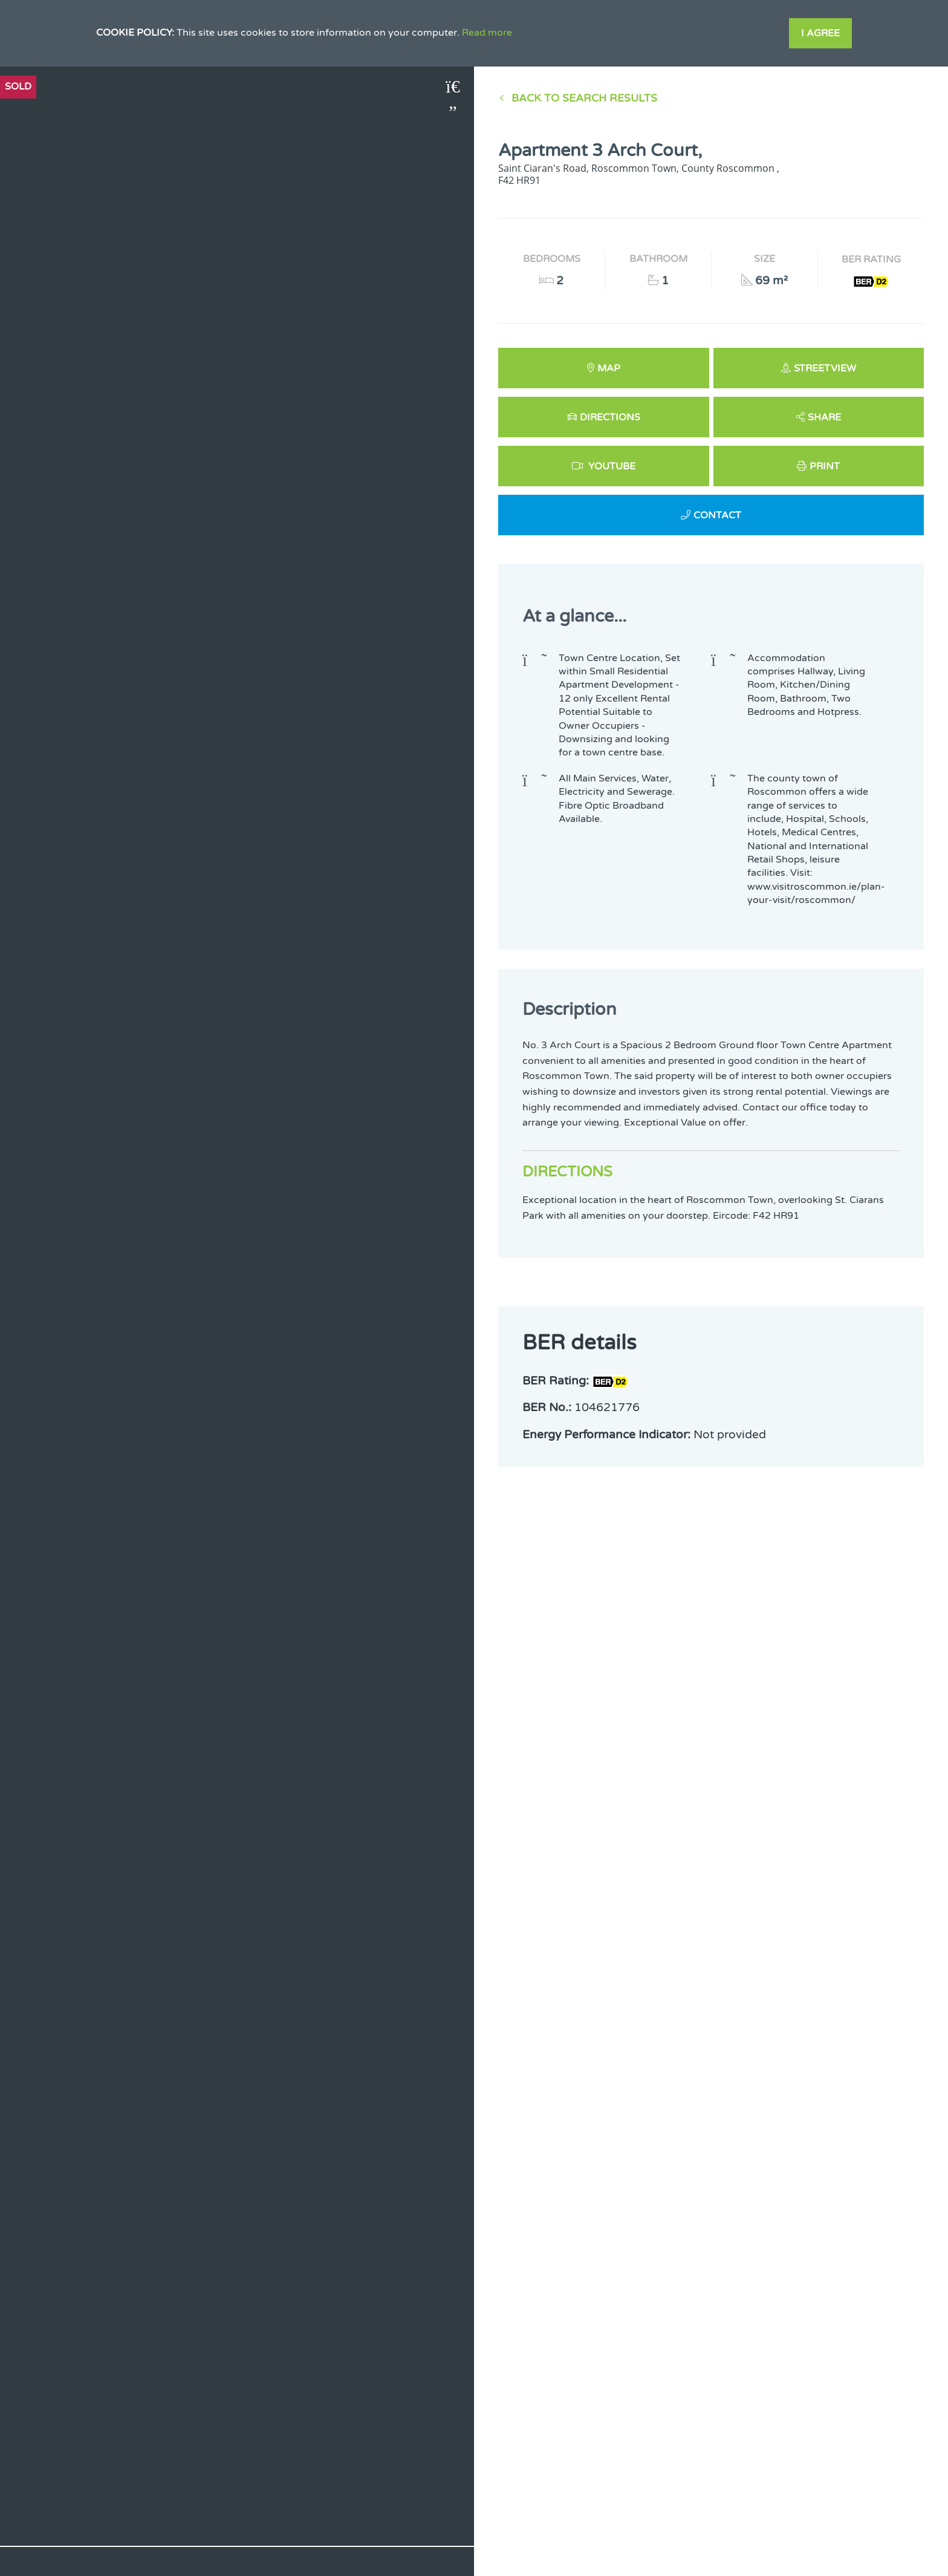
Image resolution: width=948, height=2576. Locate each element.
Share (824, 417)
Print (825, 466)
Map (608, 368)
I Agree (820, 33)
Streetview (825, 368)
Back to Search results (584, 98)
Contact (717, 515)
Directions (610, 417)
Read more (487, 33)
